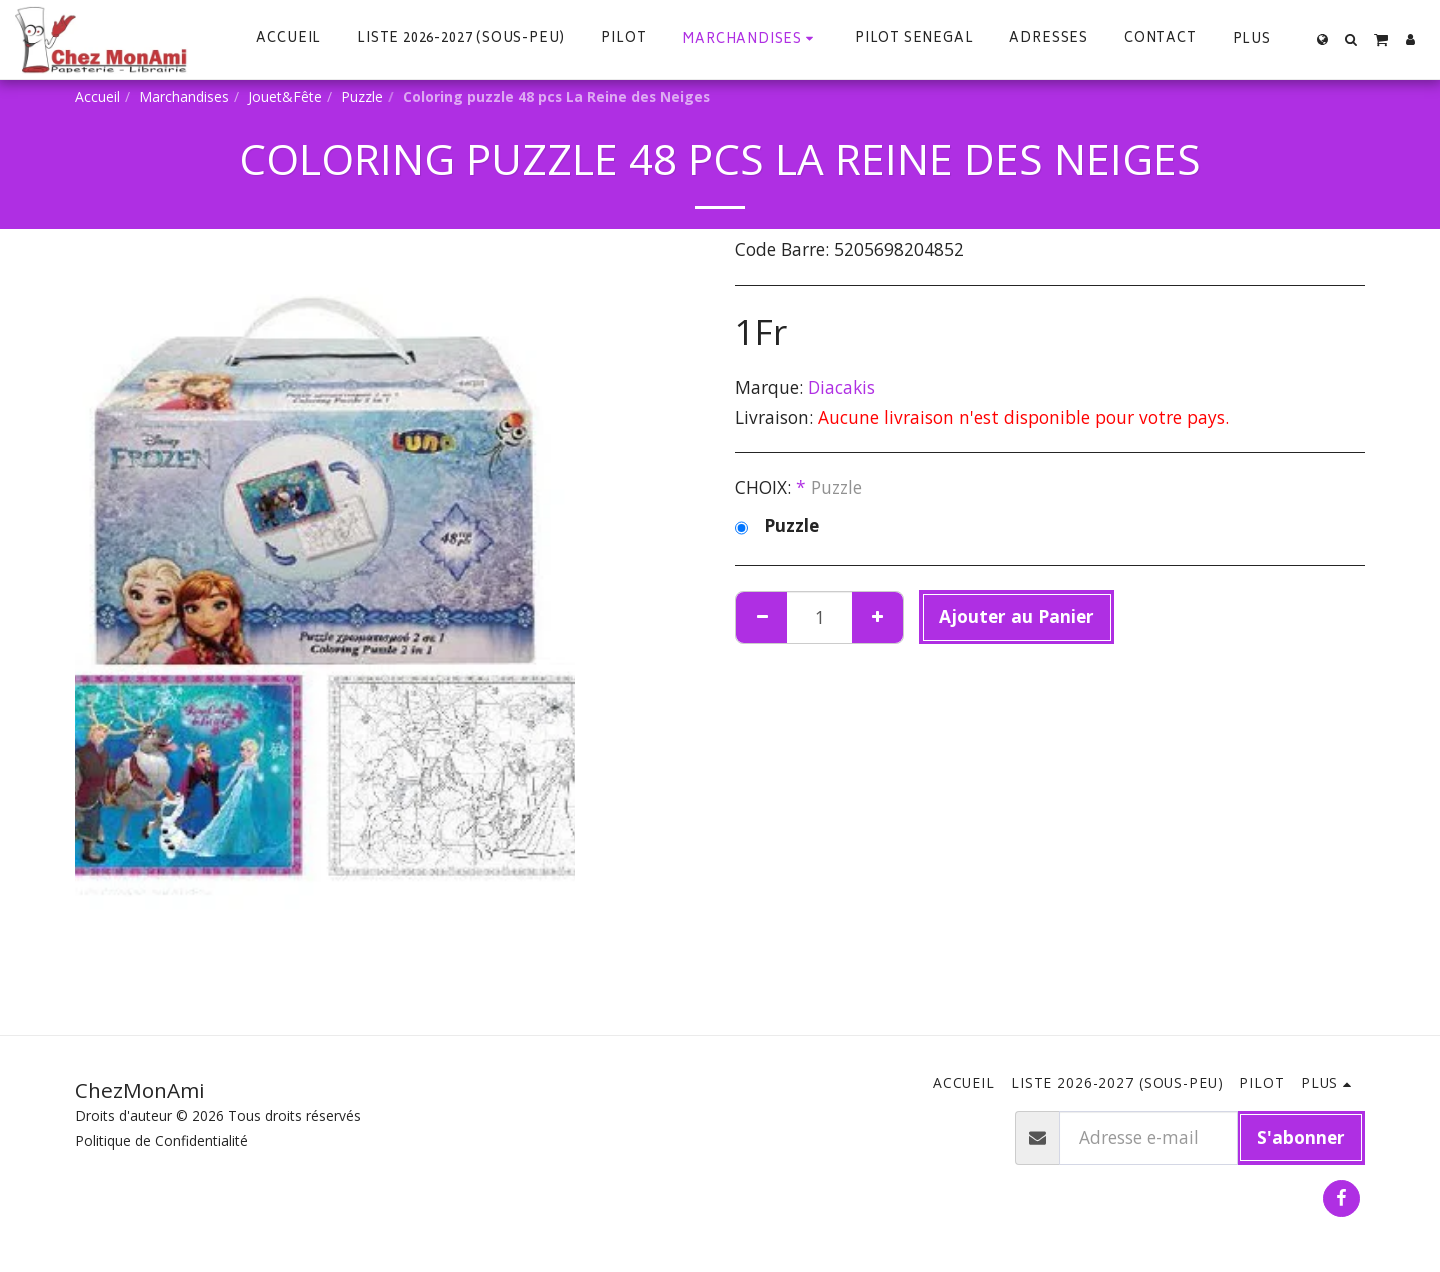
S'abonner (1301, 1137)
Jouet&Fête (285, 96)
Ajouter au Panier (1016, 616)
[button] (1351, 39)
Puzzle (362, 96)
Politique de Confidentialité (161, 1140)
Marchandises (184, 96)
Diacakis (841, 387)
